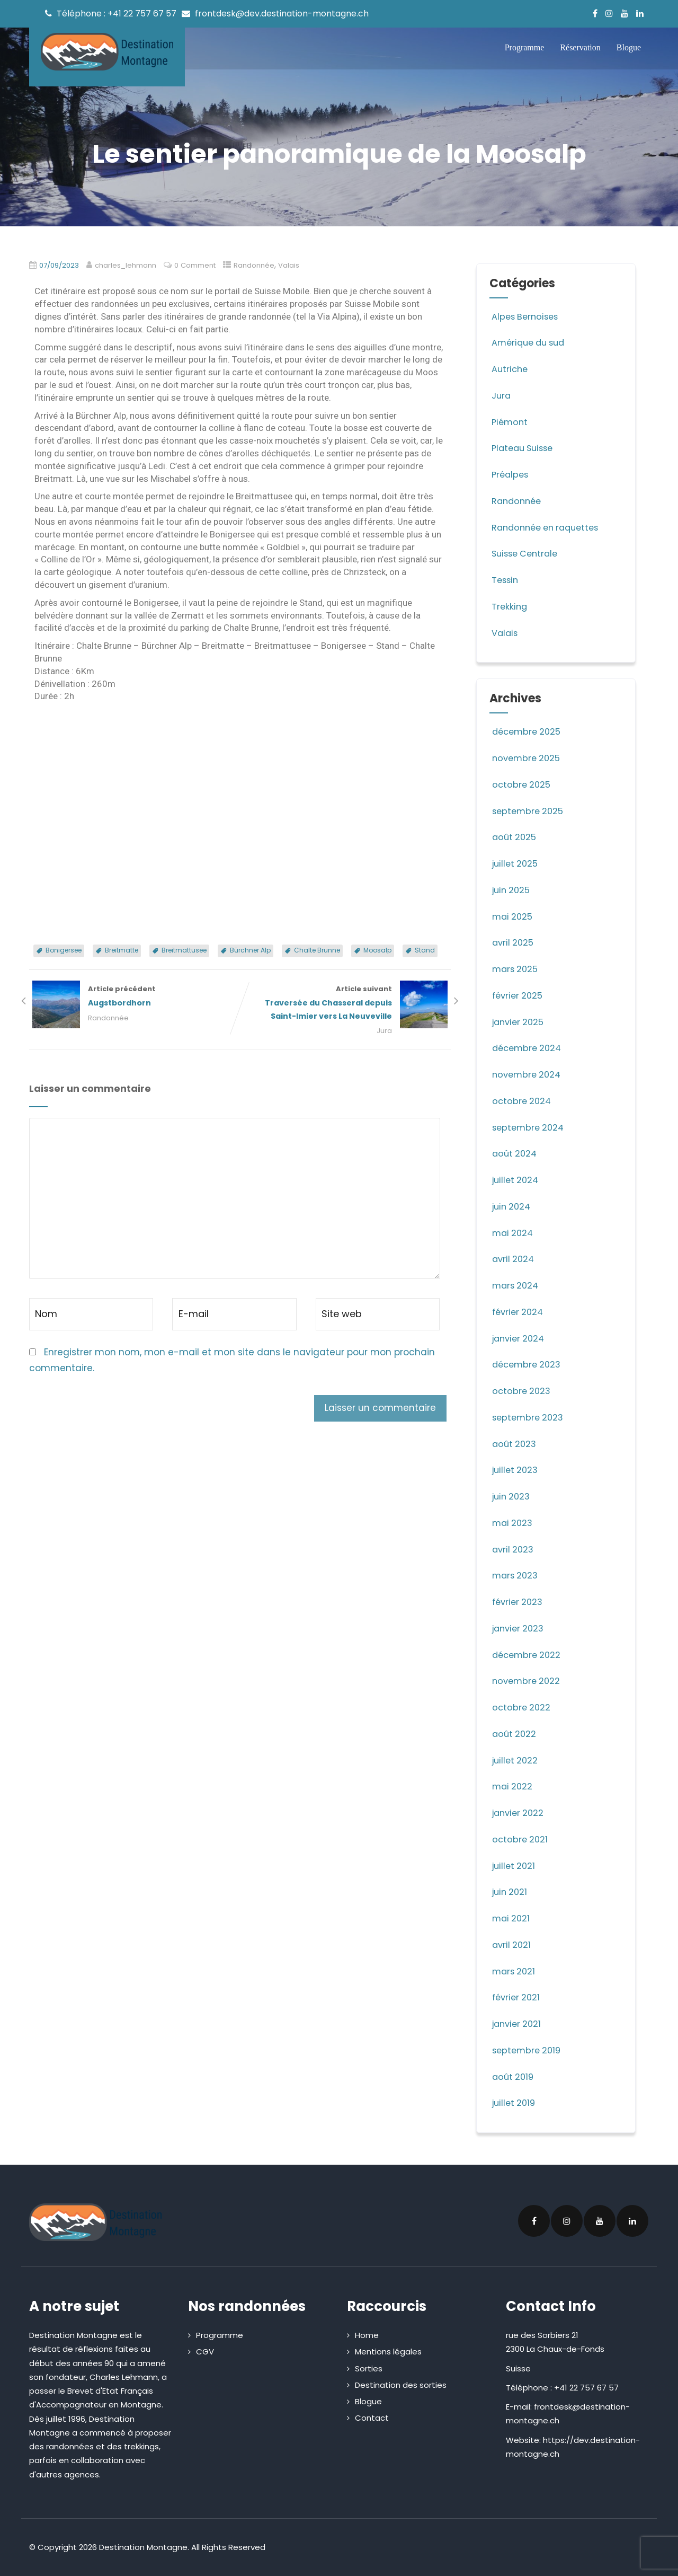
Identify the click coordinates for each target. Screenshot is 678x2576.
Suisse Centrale (526, 553)
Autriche (509, 369)
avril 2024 (514, 1258)
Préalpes (510, 474)
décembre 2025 (528, 731)
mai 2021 (512, 1918)
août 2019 (514, 2076)
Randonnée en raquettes (548, 527)
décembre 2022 (528, 1654)
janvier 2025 (519, 1022)
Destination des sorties (401, 2384)
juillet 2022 (516, 1760)
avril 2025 (514, 942)
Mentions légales (388, 2351)
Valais (295, 265)
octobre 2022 (522, 1707)
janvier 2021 (518, 2023)
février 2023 (519, 1601)
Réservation (580, 47)
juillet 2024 (516, 1180)
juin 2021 (511, 1891)
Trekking (509, 606)
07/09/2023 (61, 265)
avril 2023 (514, 1549)
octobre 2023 (522, 1390)
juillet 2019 (515, 2102)
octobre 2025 (522, 784)
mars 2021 (515, 1971)
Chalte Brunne (317, 950)
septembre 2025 (529, 811)
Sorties (368, 2368)
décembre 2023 (528, 1364)
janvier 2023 (520, 1628)
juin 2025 (512, 890)
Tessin (505, 580)
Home (367, 2335)
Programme (525, 47)
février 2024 (519, 1311)
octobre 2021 (521, 1839)
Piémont (509, 422)
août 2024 (515, 1153)
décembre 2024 (529, 1048)
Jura (387, 1032)
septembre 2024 (530, 1127)
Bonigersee (64, 950)
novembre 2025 (528, 758)
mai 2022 (513, 1786)
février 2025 (519, 995)
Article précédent (134, 997)
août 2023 (515, 1443)
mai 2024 (514, 1233)
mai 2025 (513, 916)
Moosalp (377, 950)
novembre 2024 (528, 1074)
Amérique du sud (530, 342)
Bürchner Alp (250, 950)
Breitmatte (121, 950)
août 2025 (515, 837)
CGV (205, 2351)
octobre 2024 (523, 1101)
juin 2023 (512, 1496)
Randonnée (260, 265)
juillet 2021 (515, 1865)
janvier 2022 (519, 1812)
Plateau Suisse (524, 448)
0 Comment (200, 265)
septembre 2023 (529, 1417)
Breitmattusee (184, 950)
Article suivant (345, 1004)
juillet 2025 (516, 863)
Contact (372, 2417)
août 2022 (515, 1733)
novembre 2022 (528, 1680)
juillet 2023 (516, 1469)
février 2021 (517, 1997)
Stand (425, 950)
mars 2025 (516, 969)
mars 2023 (516, 1575)
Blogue (629, 47)
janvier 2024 (520, 1338)
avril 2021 (512, 1944)
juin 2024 (512, 1206)
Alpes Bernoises (526, 316)
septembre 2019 (528, 2050)
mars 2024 (516, 1285)
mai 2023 (513, 1522)
